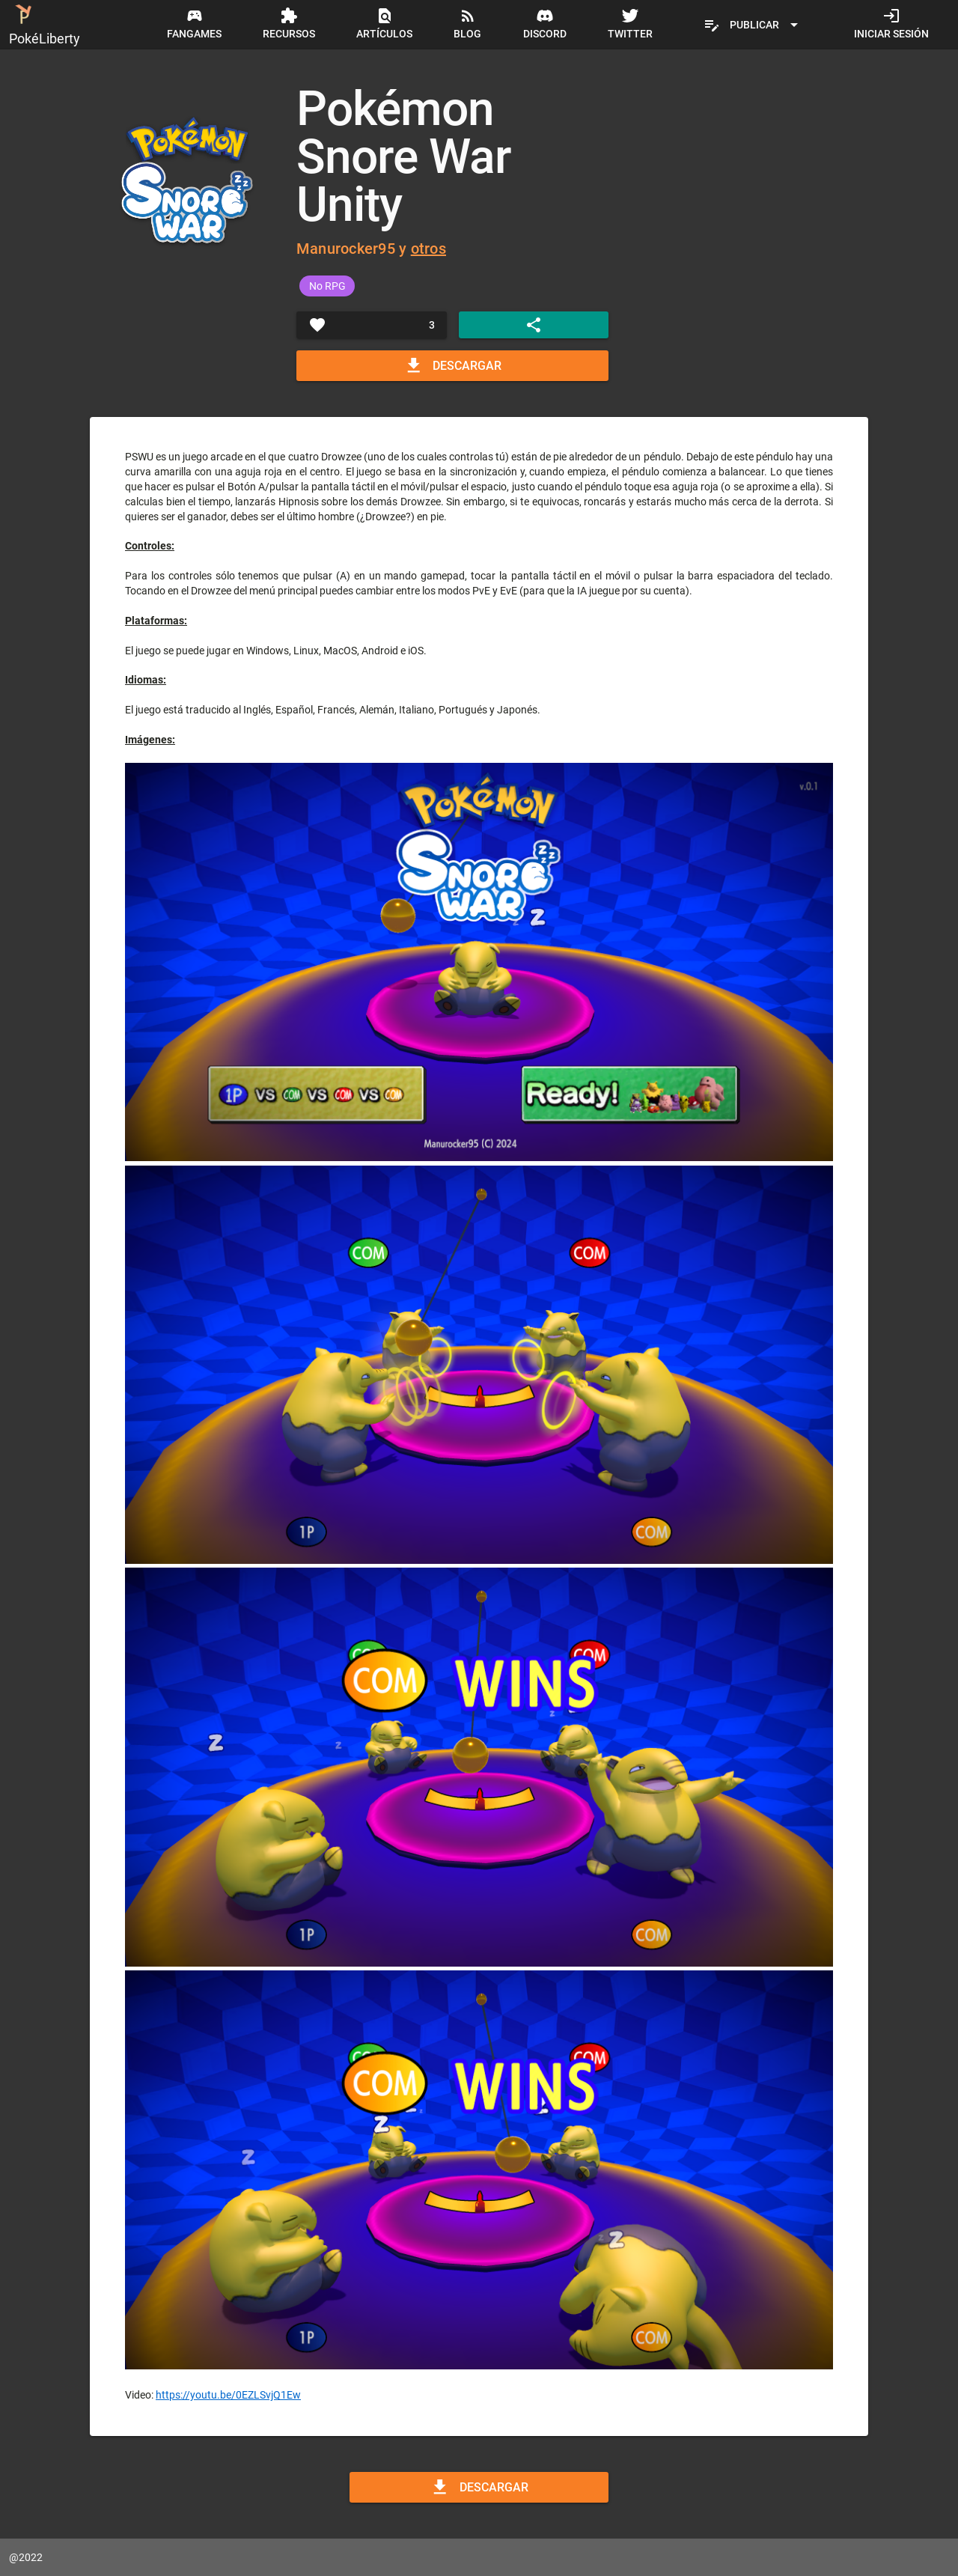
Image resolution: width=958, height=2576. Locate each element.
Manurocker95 (345, 249)
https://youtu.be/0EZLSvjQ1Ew (228, 2395)
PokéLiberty (44, 23)
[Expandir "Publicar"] (753, 24)
